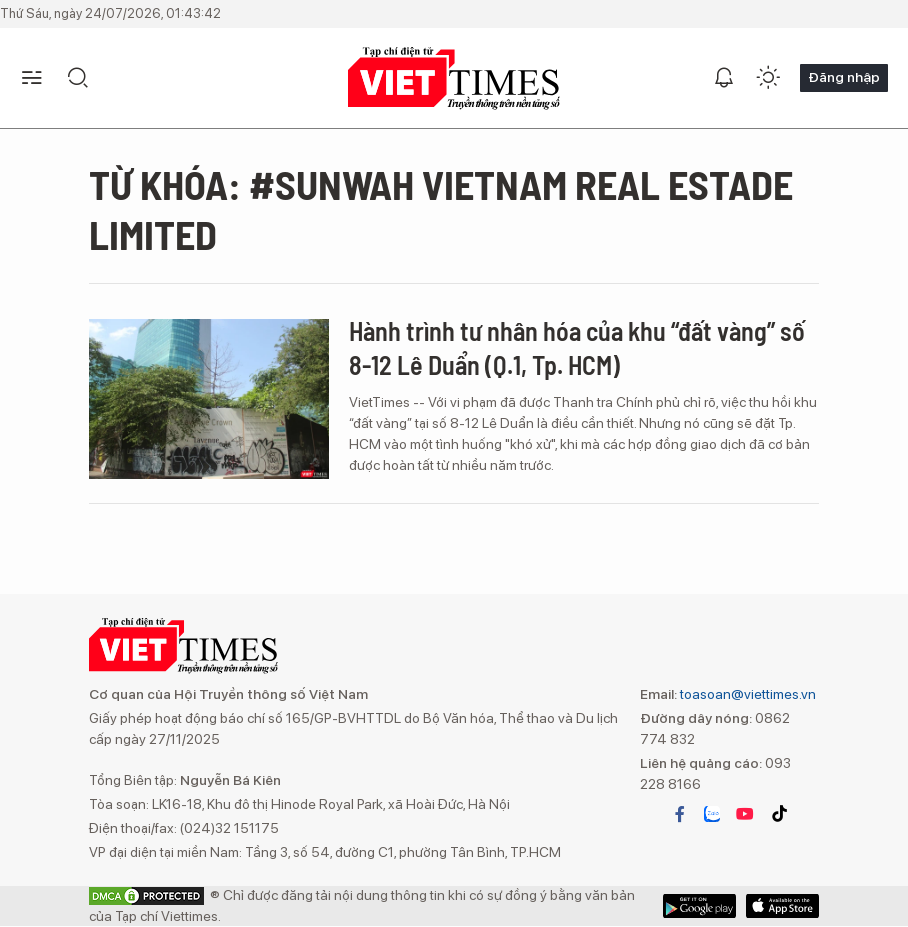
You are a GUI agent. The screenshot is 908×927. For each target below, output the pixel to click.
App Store (699, 906)
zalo (712, 814)
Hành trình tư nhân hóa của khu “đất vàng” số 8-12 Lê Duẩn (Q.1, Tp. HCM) (577, 347)
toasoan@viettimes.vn (746, 694)
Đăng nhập (844, 77)
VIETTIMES (454, 78)
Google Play (782, 906)
